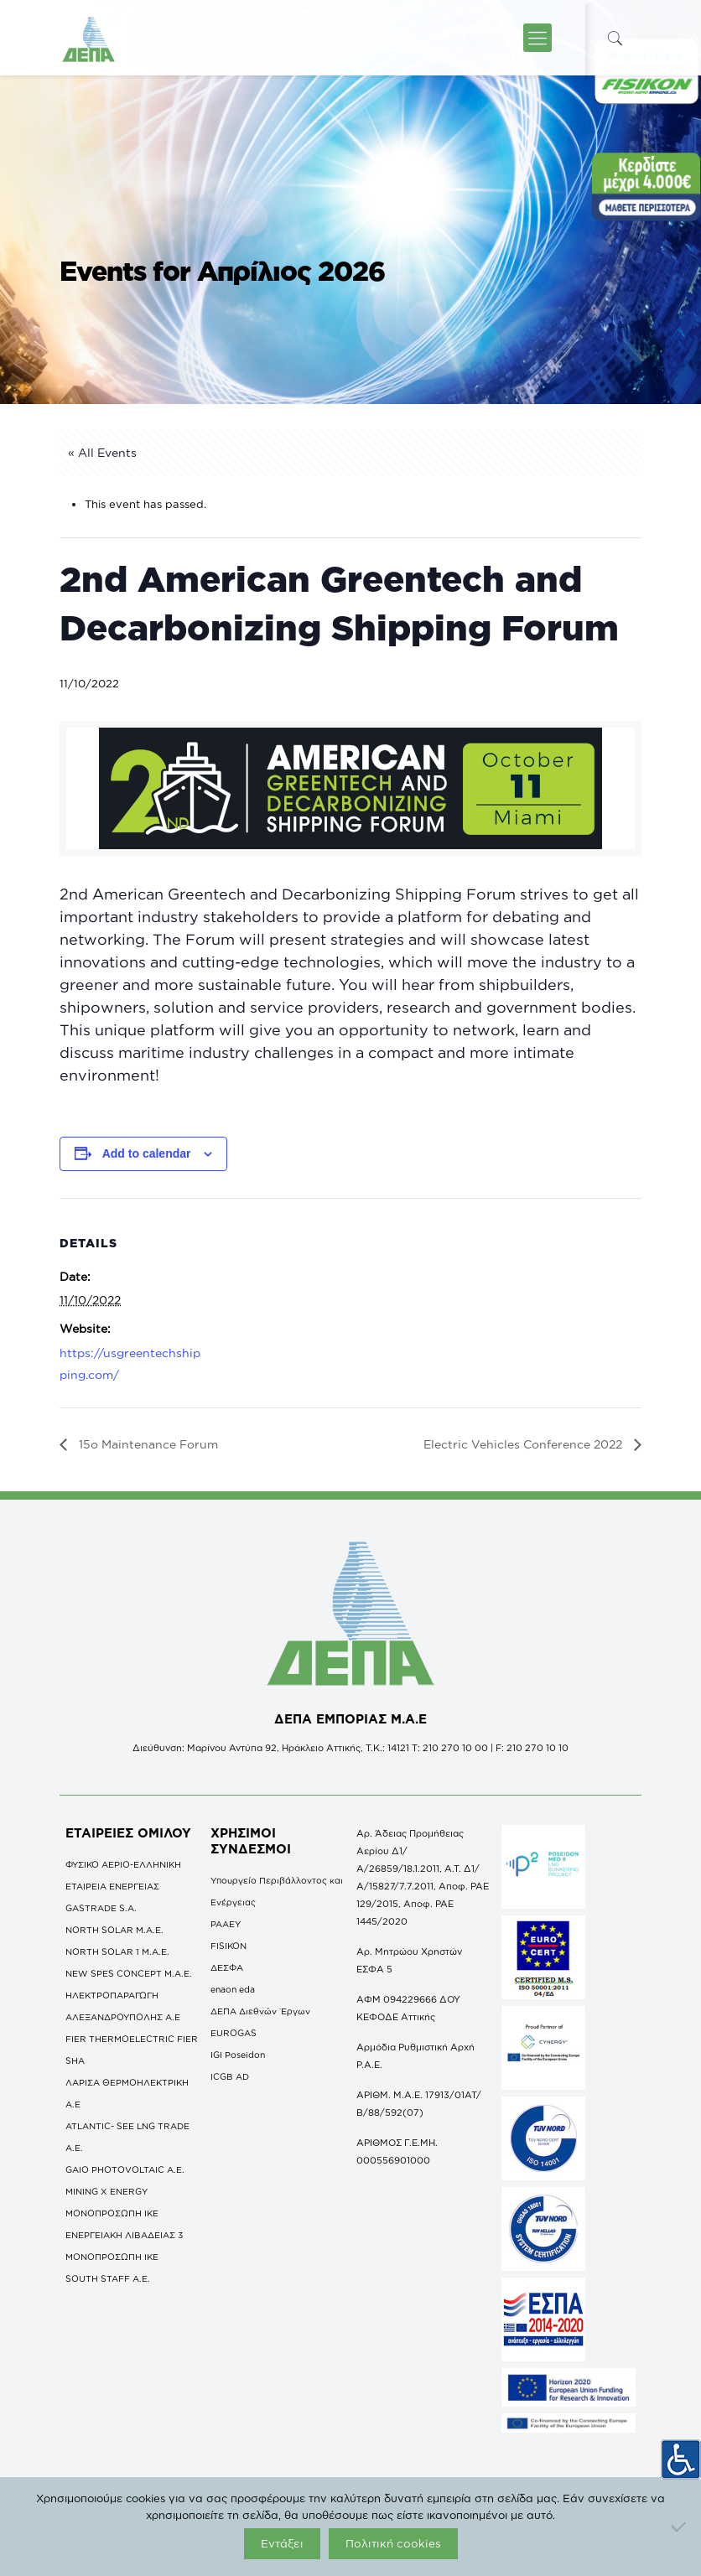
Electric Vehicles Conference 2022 (524, 1444)
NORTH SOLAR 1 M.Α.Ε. (117, 1951)
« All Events (102, 452)
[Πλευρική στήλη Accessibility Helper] (681, 2459)
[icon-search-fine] (615, 38)
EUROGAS (233, 2033)
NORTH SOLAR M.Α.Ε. (114, 1930)
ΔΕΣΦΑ (226, 1967)
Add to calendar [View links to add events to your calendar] (146, 1153)
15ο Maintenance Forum (146, 1444)
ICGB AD (229, 2076)
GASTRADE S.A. (101, 1908)
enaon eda (232, 1989)
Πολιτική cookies (393, 2543)
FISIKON (228, 1946)
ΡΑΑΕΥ (225, 1924)
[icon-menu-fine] (537, 37)
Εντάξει (282, 2543)
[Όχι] (680, 2526)
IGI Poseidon (237, 2055)
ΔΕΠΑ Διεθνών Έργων (260, 2011)
